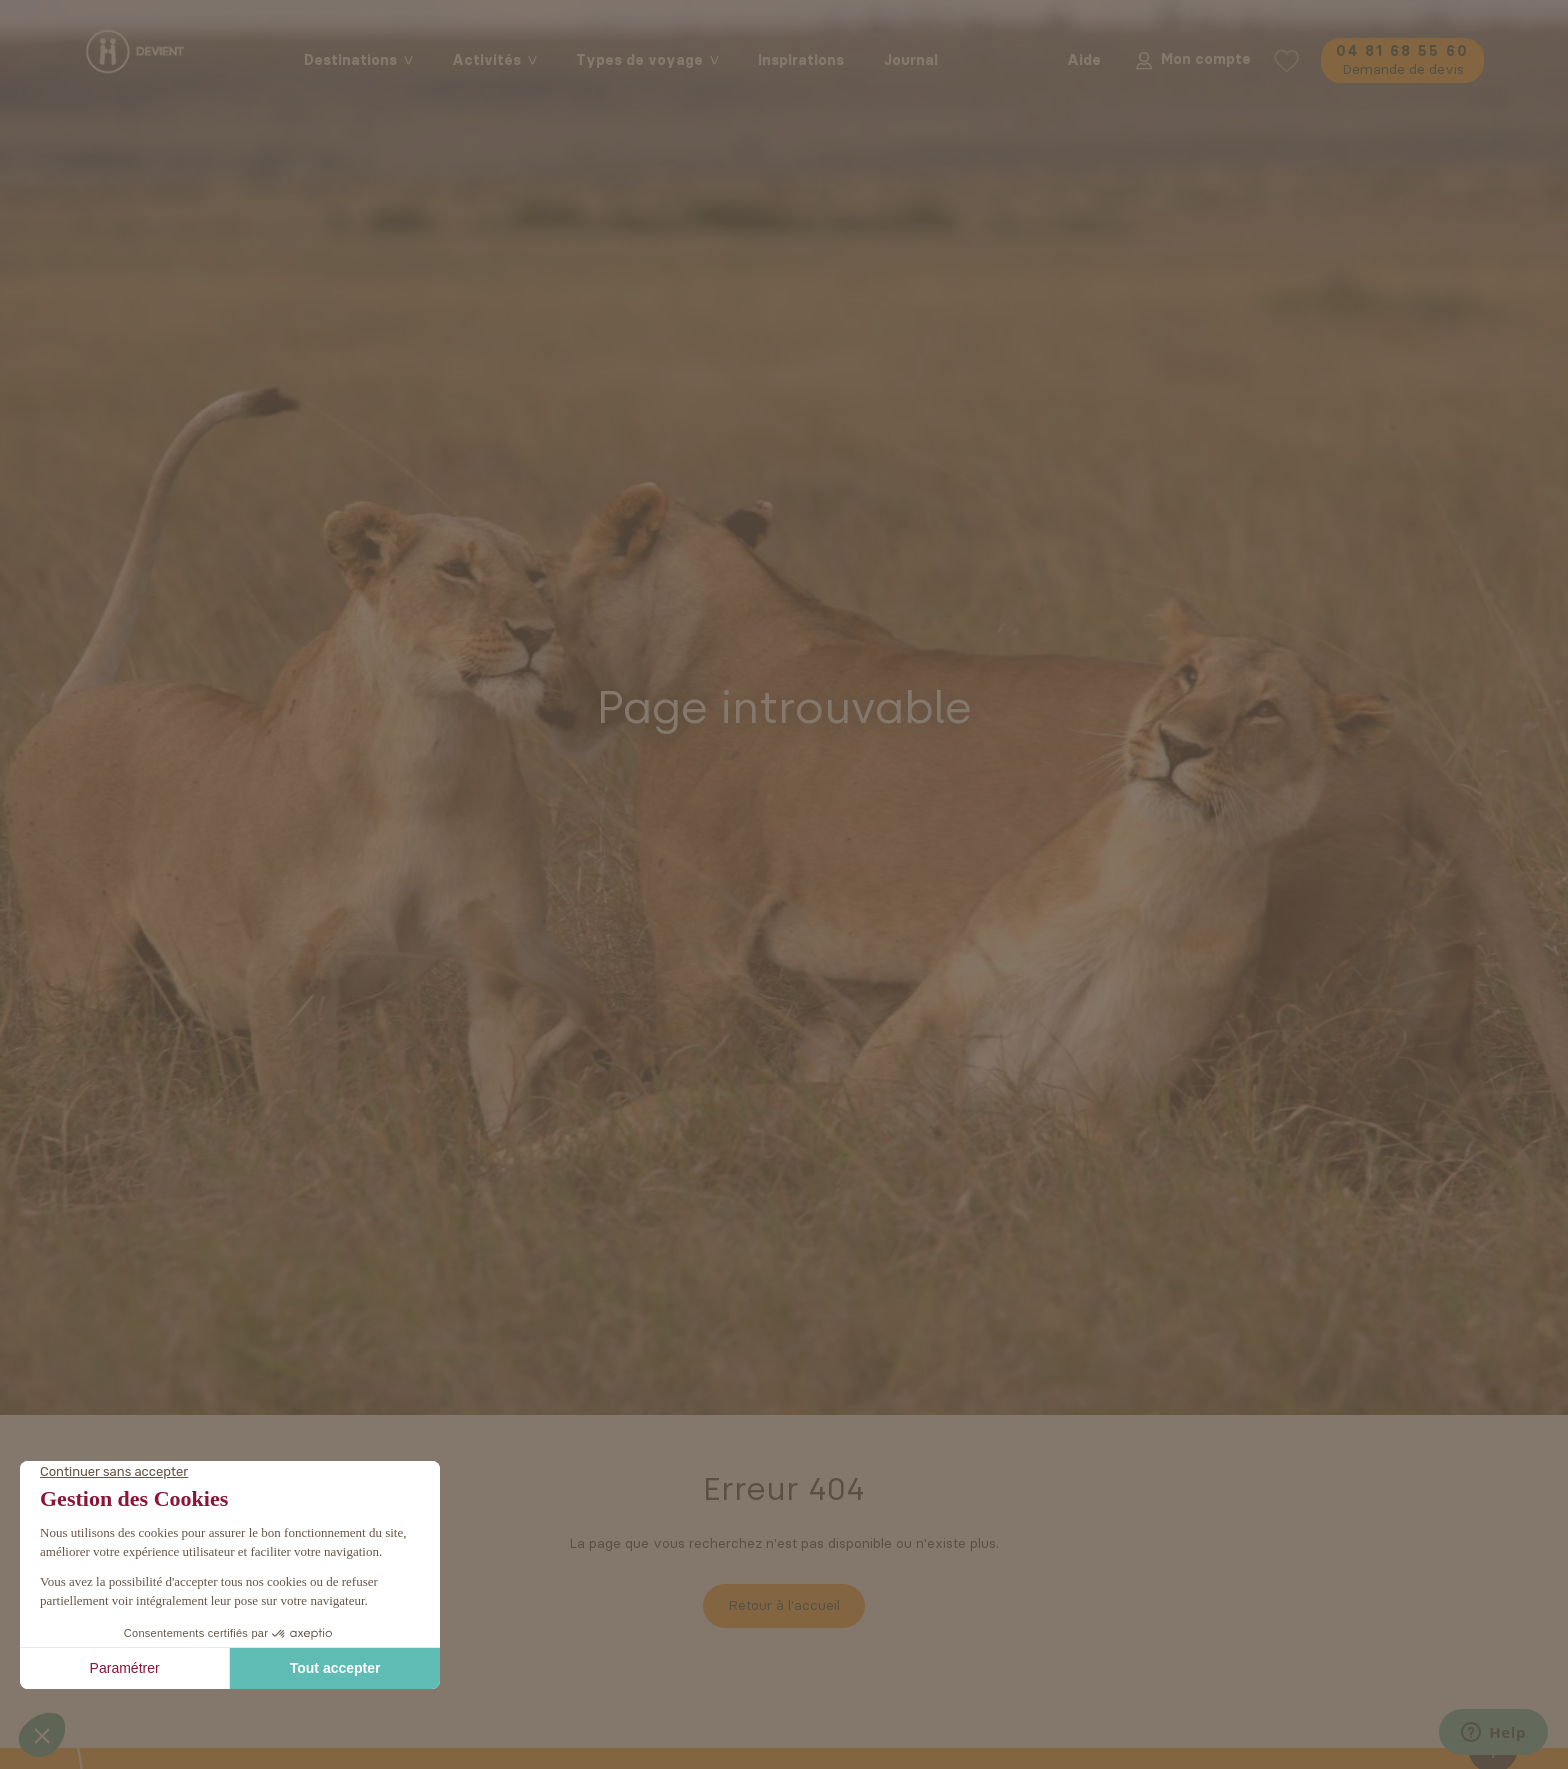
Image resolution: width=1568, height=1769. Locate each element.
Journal (911, 60)
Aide (1084, 60)
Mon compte (1191, 59)
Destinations (350, 60)
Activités (486, 60)
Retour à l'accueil (784, 1605)
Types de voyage (639, 60)
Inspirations (801, 60)
